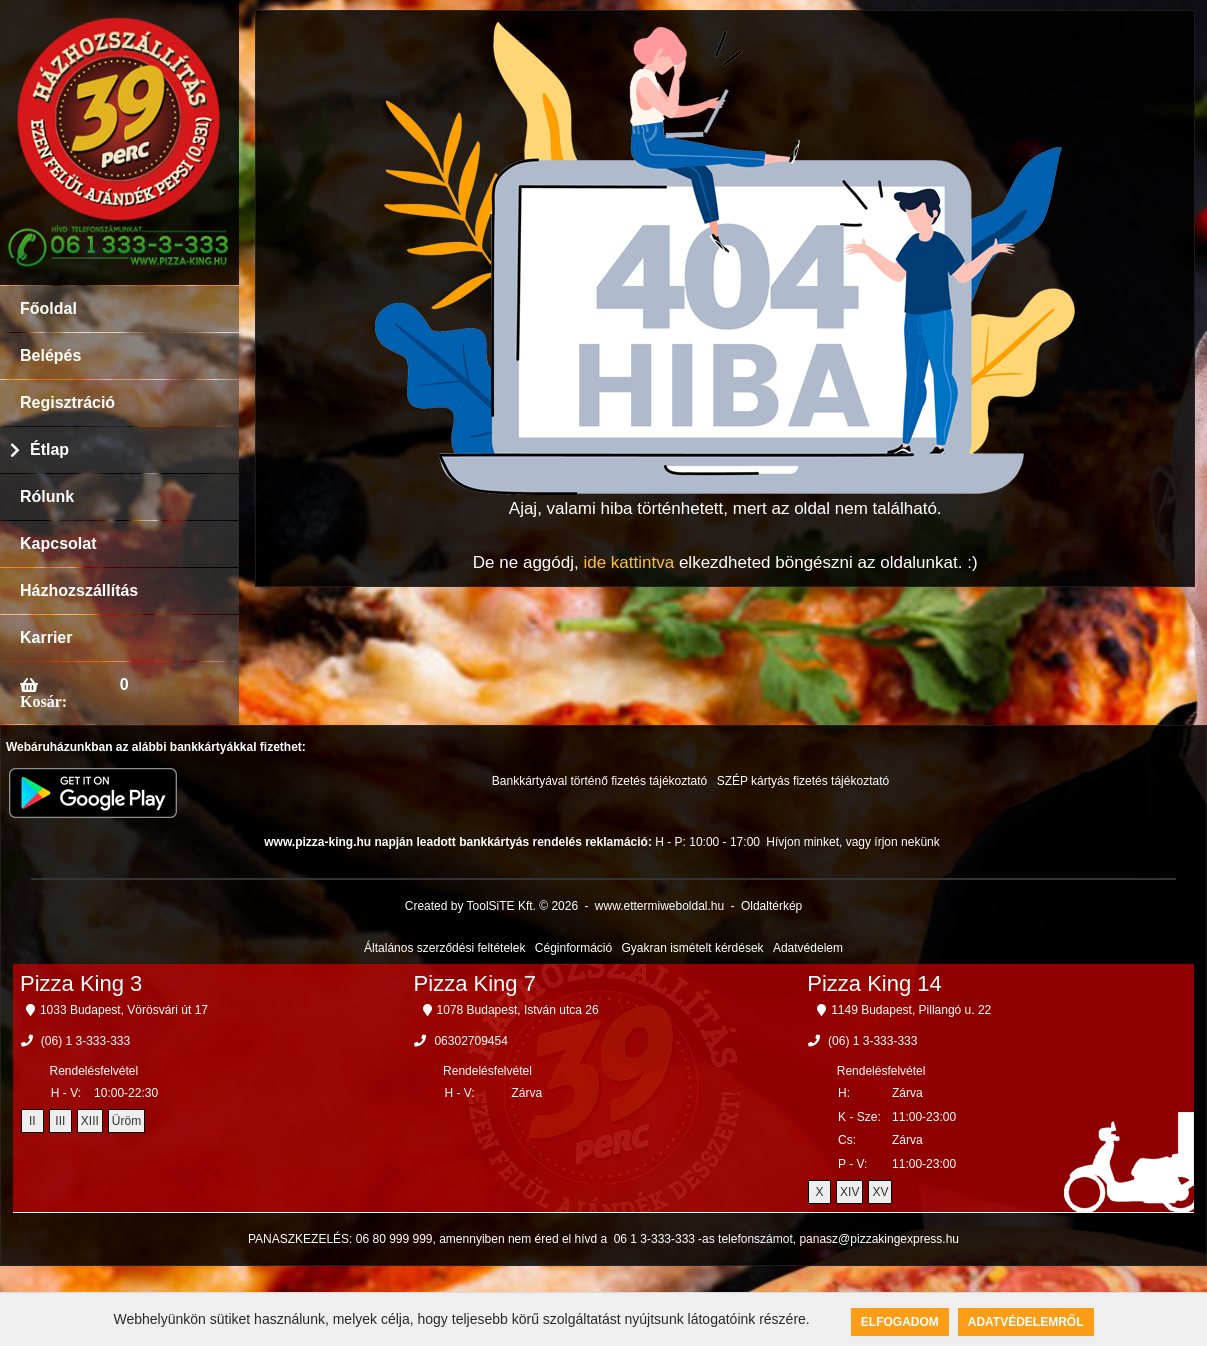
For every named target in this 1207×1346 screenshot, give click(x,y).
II (32, 1121)
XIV (849, 1192)
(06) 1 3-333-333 (85, 1041)
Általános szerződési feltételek (444, 948)
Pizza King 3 (81, 983)
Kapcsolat (58, 543)
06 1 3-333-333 (654, 1239)
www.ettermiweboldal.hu (659, 906)
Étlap (49, 449)
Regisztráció (67, 402)
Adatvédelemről (1026, 1322)
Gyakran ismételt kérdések (693, 948)
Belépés (50, 355)
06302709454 (470, 1041)
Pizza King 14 (874, 983)
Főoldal (48, 308)
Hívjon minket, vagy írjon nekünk (852, 842)
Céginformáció (573, 948)
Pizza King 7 (475, 983)
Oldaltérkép (771, 906)
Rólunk (47, 496)
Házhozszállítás (79, 590)
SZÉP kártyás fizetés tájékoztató (803, 781)
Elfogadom (900, 1322)
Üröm (126, 1121)
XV (880, 1192)
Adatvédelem (808, 948)
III (60, 1121)
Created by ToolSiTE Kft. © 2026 (491, 906)
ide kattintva (628, 562)
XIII (90, 1121)
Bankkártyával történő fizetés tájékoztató (599, 781)
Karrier (46, 637)
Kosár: (43, 701)
